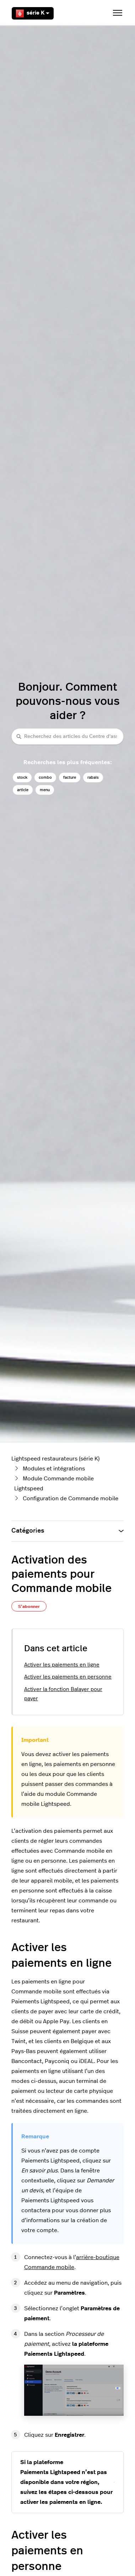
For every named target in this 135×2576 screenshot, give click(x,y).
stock (22, 777)
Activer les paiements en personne (68, 1677)
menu (45, 790)
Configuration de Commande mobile (70, 1498)
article (22, 790)
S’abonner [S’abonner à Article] (29, 1606)
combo (45, 777)
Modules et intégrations (54, 1468)
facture (69, 777)
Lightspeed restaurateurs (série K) (55, 1459)
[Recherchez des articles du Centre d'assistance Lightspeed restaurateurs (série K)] (67, 736)
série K (32, 13)
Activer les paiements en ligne (61, 1665)
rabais (93, 777)
